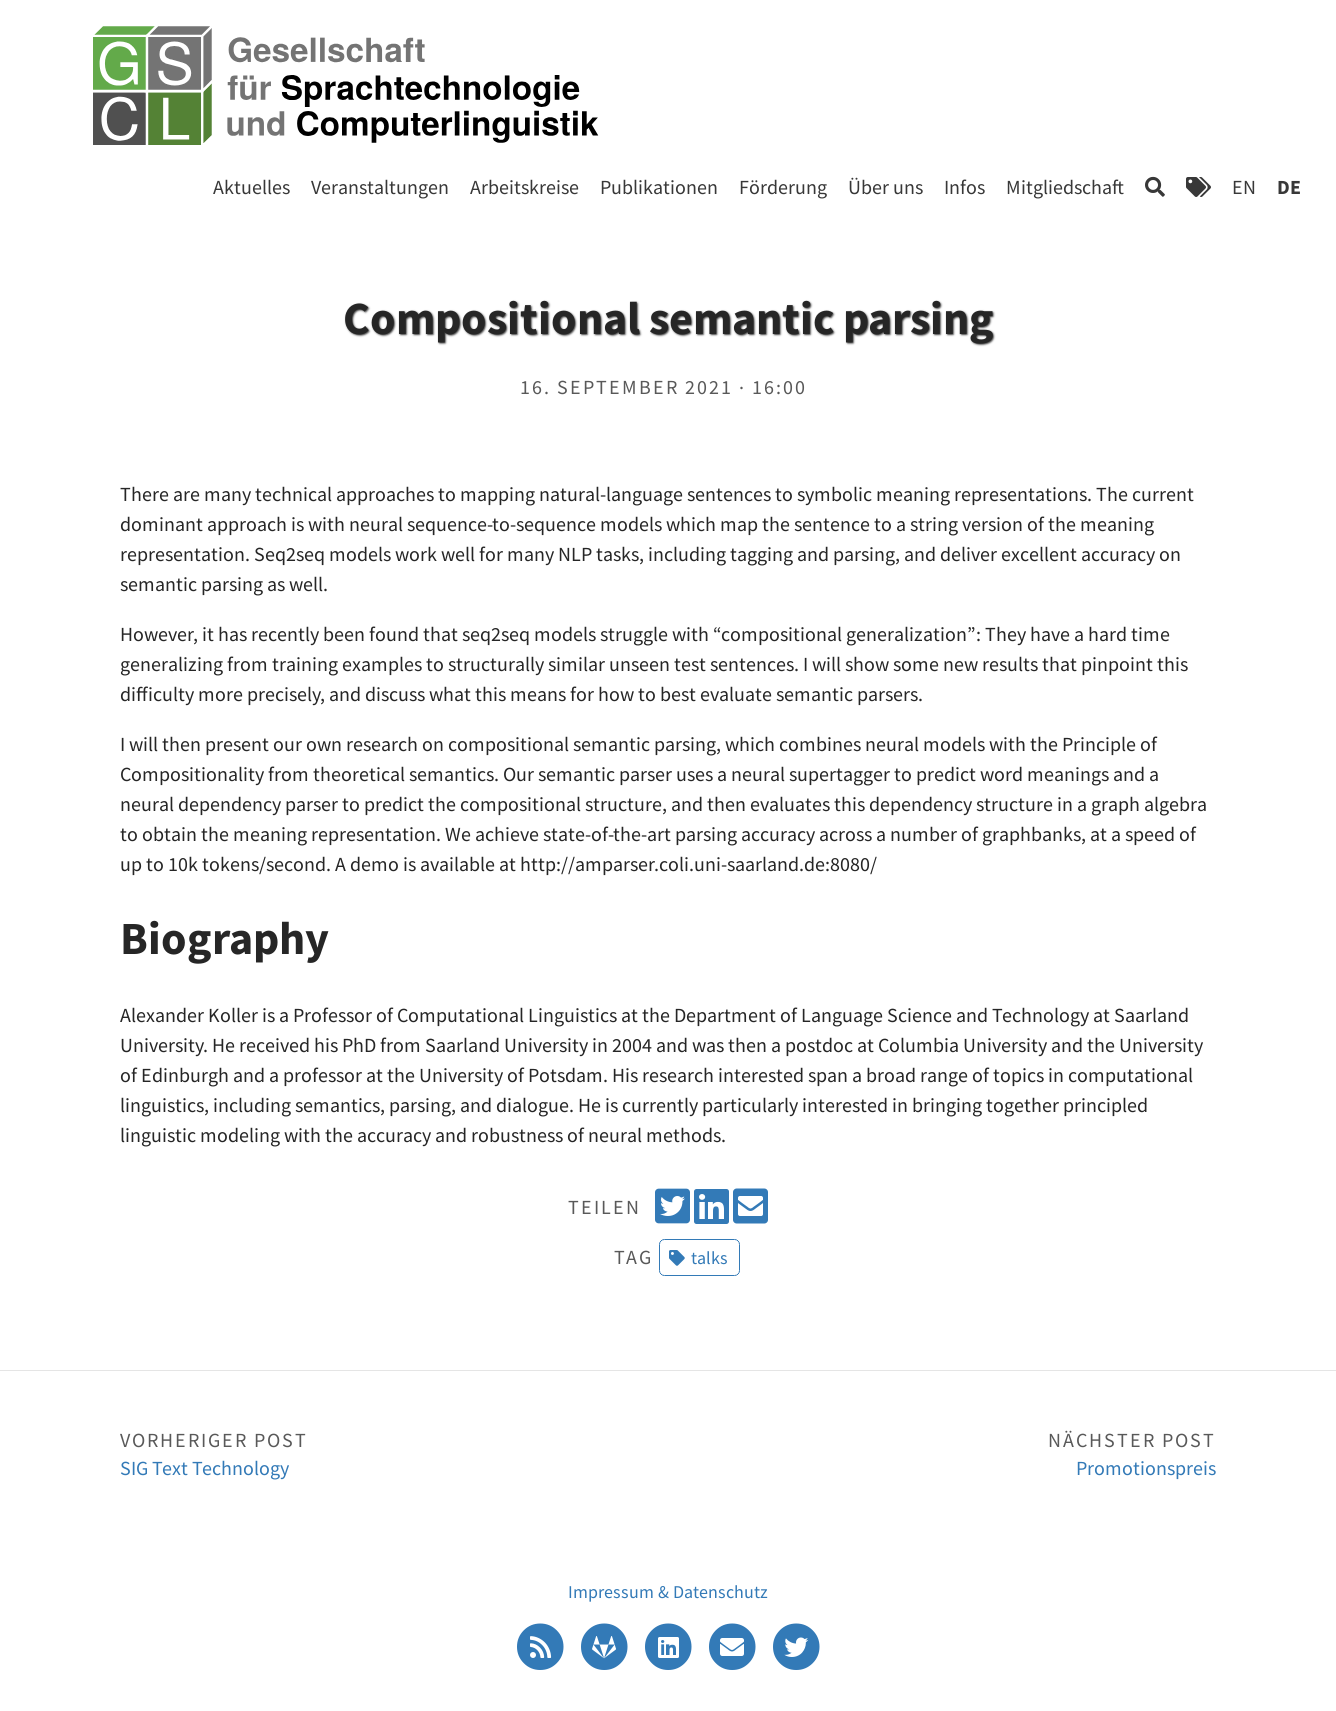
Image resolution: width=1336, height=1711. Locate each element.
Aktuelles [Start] (251, 186)
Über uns (885, 186)
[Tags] (1198, 186)
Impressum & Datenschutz (668, 1591)
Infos (964, 186)
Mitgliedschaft (1065, 186)
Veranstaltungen (380, 186)
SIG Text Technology (394, 1452)
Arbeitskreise (524, 186)
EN (1244, 186)
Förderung (783, 186)
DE (1289, 186)
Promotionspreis (942, 1452)
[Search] (1155, 186)
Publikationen (659, 186)
